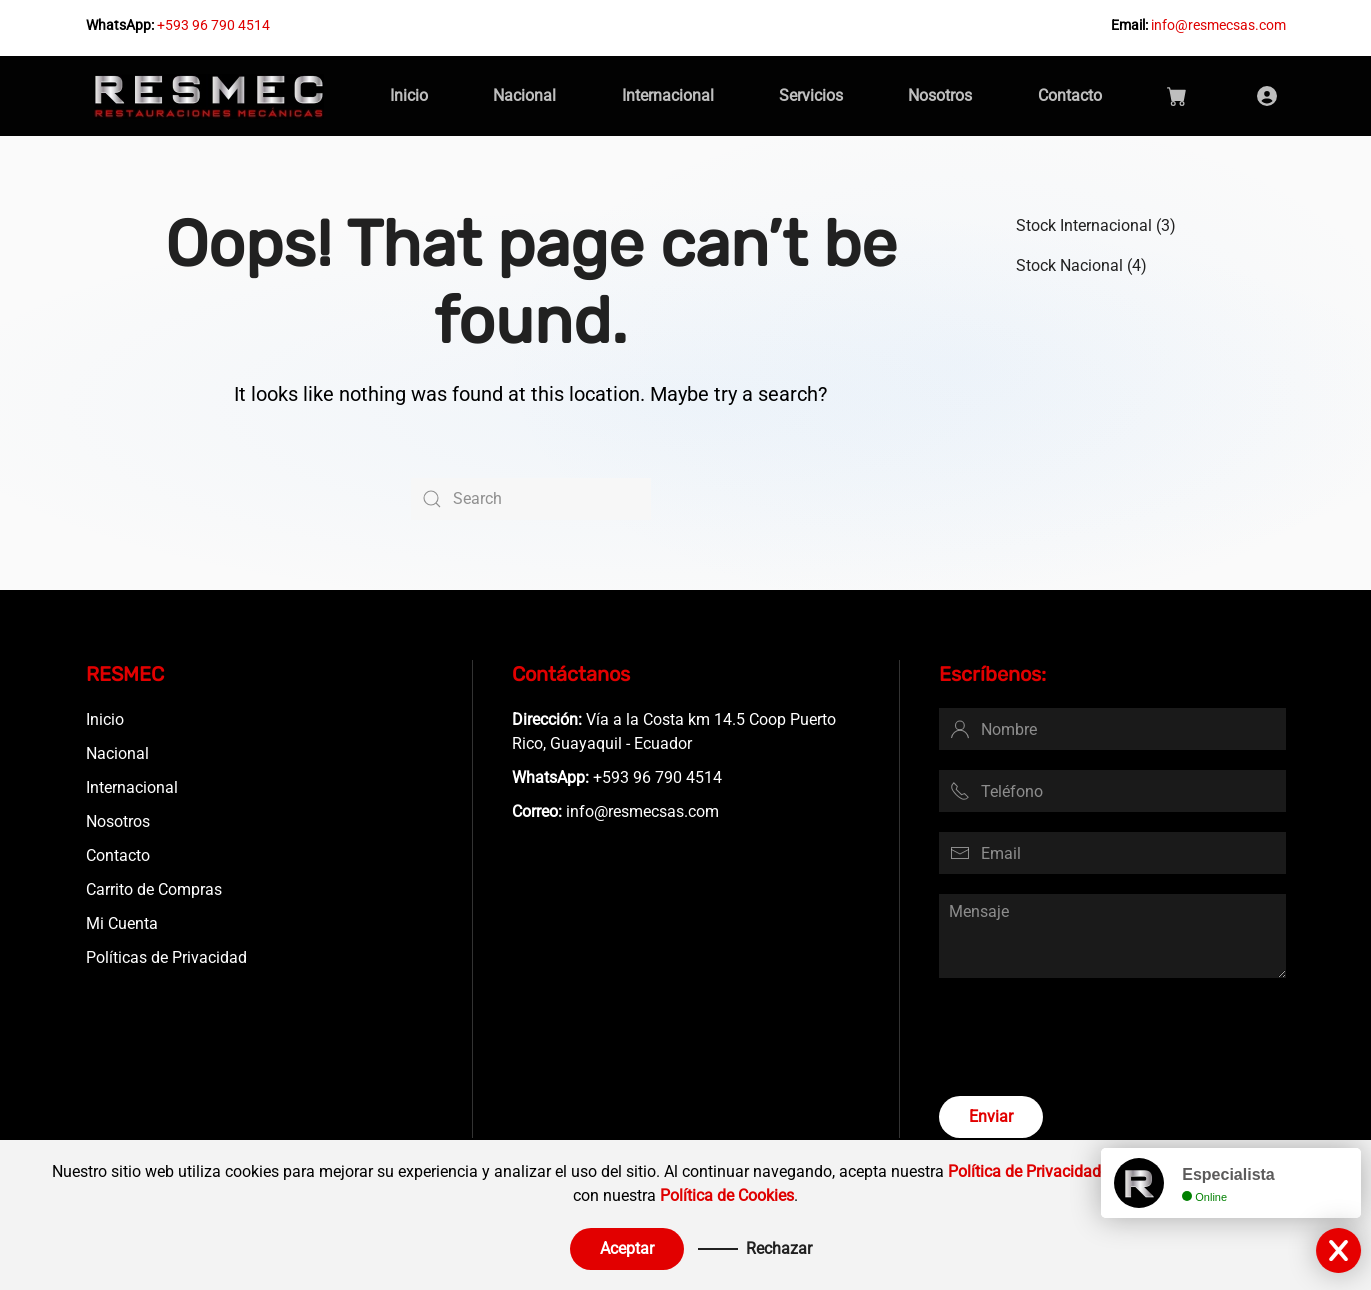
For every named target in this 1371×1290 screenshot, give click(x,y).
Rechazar (779, 1248)
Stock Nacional (1069, 265)
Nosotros (940, 95)
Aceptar (627, 1248)
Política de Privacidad (1024, 1171)
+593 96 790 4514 (213, 25)
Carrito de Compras (154, 889)
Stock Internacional (1084, 225)
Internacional (668, 95)
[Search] (531, 499)
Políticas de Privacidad (166, 957)
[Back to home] (209, 96)
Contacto (1070, 95)
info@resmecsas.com (1218, 25)
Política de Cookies (727, 1195)
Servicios (811, 95)
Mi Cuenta (122, 923)
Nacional (524, 95)
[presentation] (1091, 1037)
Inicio (409, 95)
